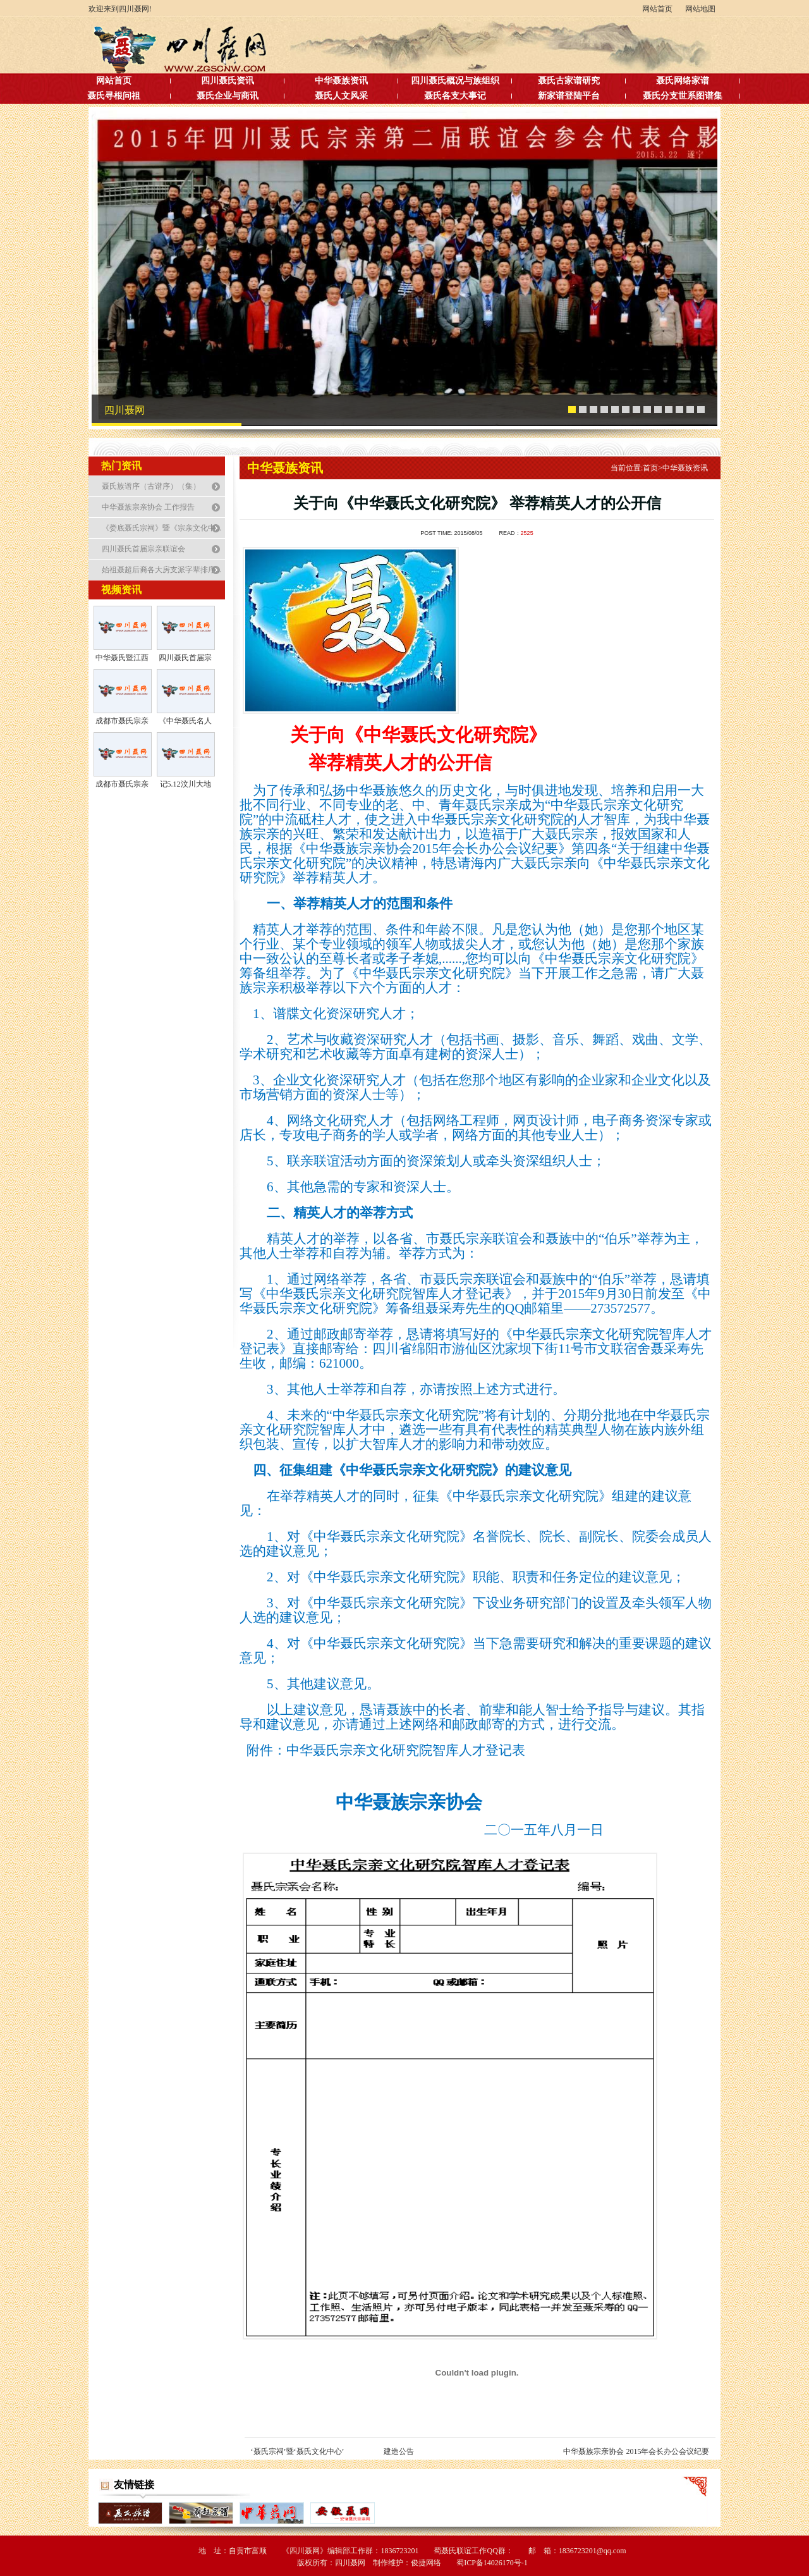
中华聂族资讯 (341, 80)
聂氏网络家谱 (682, 80)
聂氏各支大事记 (455, 96)
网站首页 (657, 9)
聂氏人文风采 (341, 96)
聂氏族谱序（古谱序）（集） (151, 486)
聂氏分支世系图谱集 (682, 96)
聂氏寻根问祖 (113, 96)
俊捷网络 (426, 2562)
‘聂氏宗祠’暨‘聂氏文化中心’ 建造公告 (332, 2451)
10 (668, 410)
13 (701, 410)
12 (690, 410)
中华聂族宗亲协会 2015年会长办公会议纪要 (636, 2451)
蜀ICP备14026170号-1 (492, 2562)
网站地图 (700, 9)
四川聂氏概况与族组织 (455, 80)
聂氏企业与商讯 (228, 96)
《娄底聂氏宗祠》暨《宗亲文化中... (161, 528)
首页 (652, 467)
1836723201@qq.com (592, 2550)
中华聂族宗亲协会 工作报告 (148, 507)
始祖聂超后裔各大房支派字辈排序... (161, 569)
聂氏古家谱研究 (569, 80)
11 (679, 410)
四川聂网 (124, 410)
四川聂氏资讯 (227, 80)
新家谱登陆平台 (569, 96)
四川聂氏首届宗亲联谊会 (143, 548)
